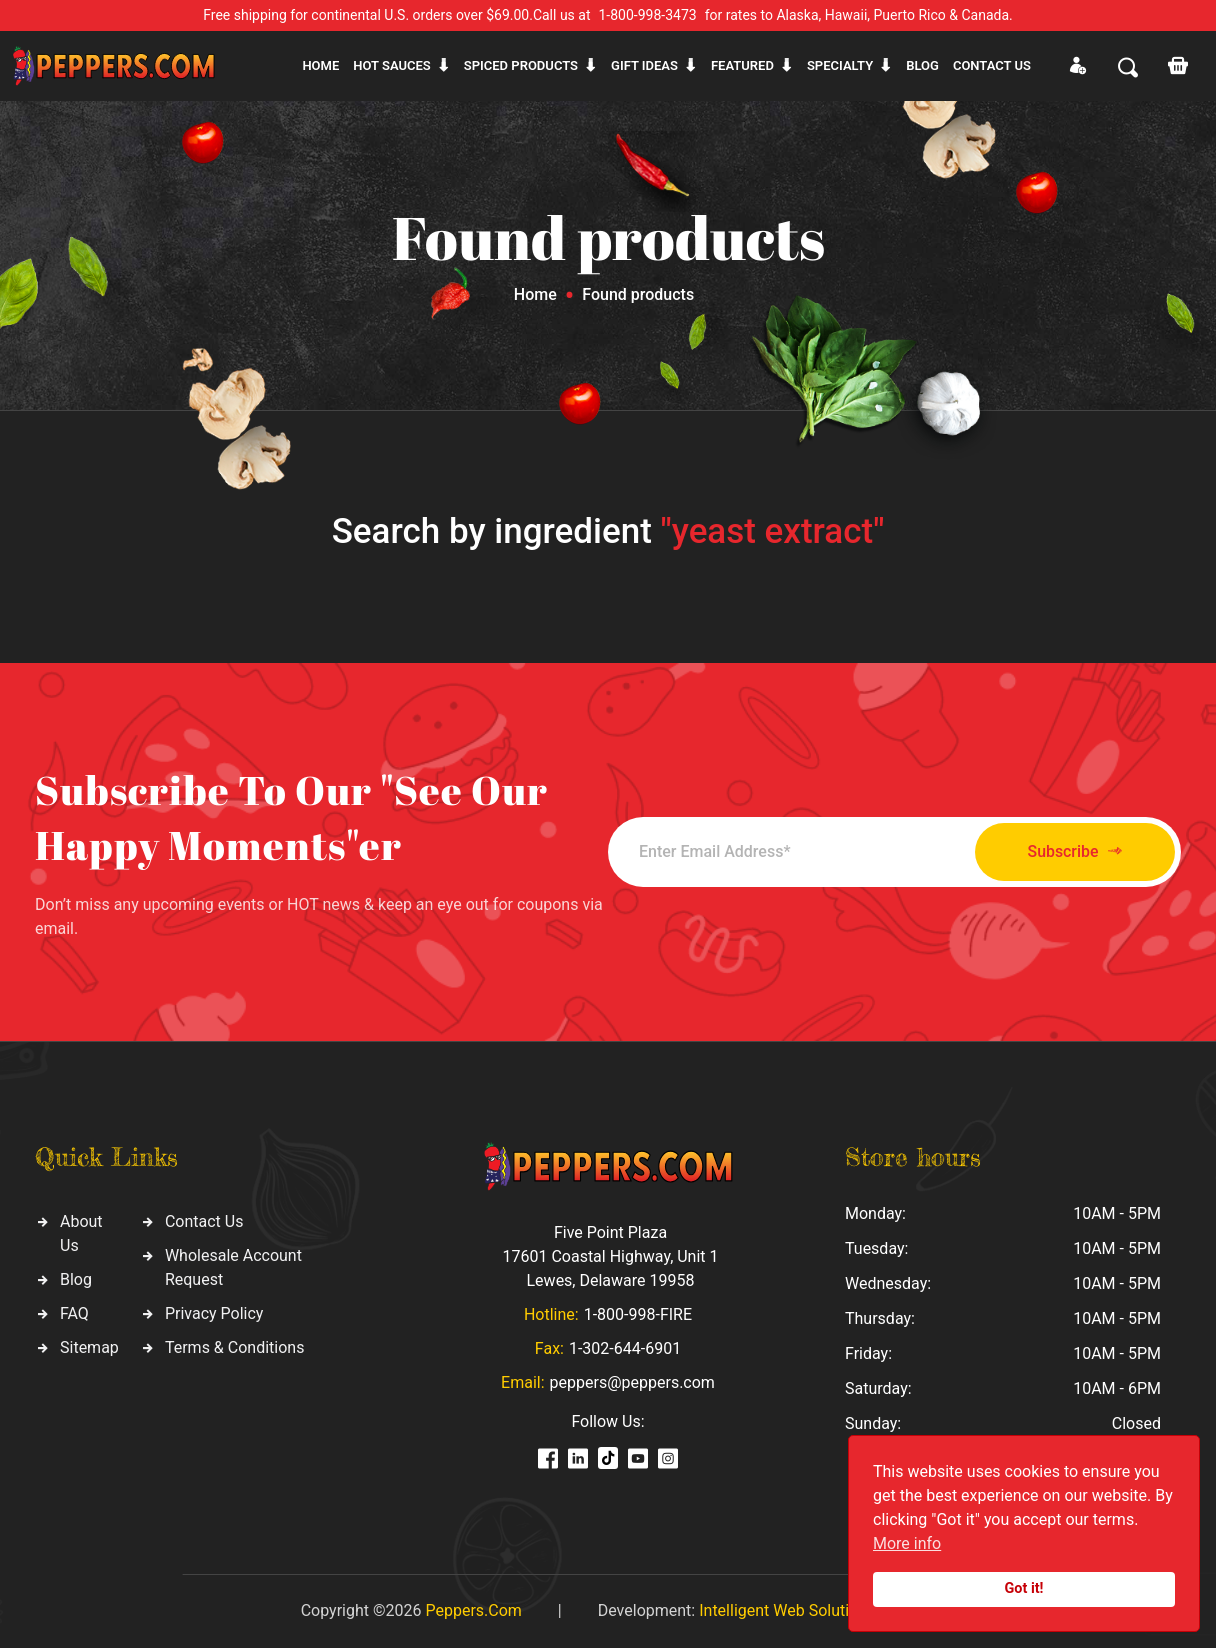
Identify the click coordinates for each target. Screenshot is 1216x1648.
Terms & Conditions (235, 1347)
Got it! (1024, 1588)
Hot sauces (392, 65)
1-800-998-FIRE (638, 1314)
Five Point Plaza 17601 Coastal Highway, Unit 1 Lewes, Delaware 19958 (610, 1256)
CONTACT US (992, 65)
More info (907, 1543)
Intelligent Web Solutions (787, 1610)
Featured (742, 65)
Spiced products (521, 65)
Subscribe (1070, 851)
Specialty (840, 65)
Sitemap (89, 1347)
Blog (922, 65)
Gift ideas (644, 65)
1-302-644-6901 (625, 1348)
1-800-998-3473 (648, 15)
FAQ (74, 1313)
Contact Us (204, 1221)
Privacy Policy (214, 1313)
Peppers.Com (473, 1610)
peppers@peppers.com (632, 1382)
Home (320, 65)
